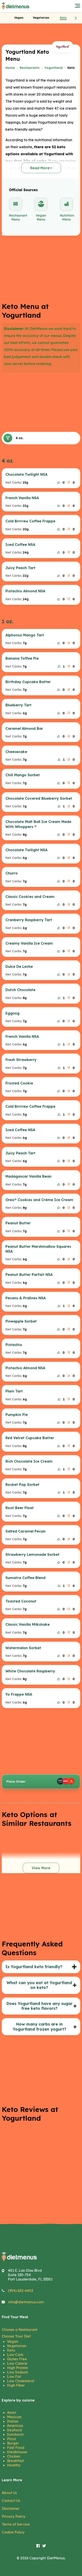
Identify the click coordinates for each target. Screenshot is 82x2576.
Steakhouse (17, 2452)
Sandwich (15, 2434)
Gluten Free (17, 2359)
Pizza (11, 2439)
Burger (13, 2443)
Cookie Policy (13, 2532)
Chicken (13, 2456)
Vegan (12, 2341)
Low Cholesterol (20, 2381)
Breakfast (15, 2461)
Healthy (14, 2465)
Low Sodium (17, 2372)
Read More (41, 168)
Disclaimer (10, 2508)
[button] (76, 18)
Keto (11, 2350)
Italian (12, 2421)
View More (41, 1868)
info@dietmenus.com (26, 2302)
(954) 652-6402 (20, 2290)
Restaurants (30, 68)
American (15, 2425)
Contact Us (11, 2500)
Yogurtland (53, 68)
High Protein (17, 2368)
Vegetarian (16, 2346)
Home (10, 68)
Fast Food (15, 2447)
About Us (9, 2493)
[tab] (18, 17)
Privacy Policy (13, 2516)
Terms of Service (16, 2524)
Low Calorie (17, 2363)
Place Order (41, 1781)
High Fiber (16, 2385)
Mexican (14, 2417)
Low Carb (15, 2354)
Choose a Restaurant (19, 2329)
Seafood (14, 2430)
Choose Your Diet (16, 2336)
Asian (11, 2412)
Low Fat (14, 2376)
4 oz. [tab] (19, 438)
